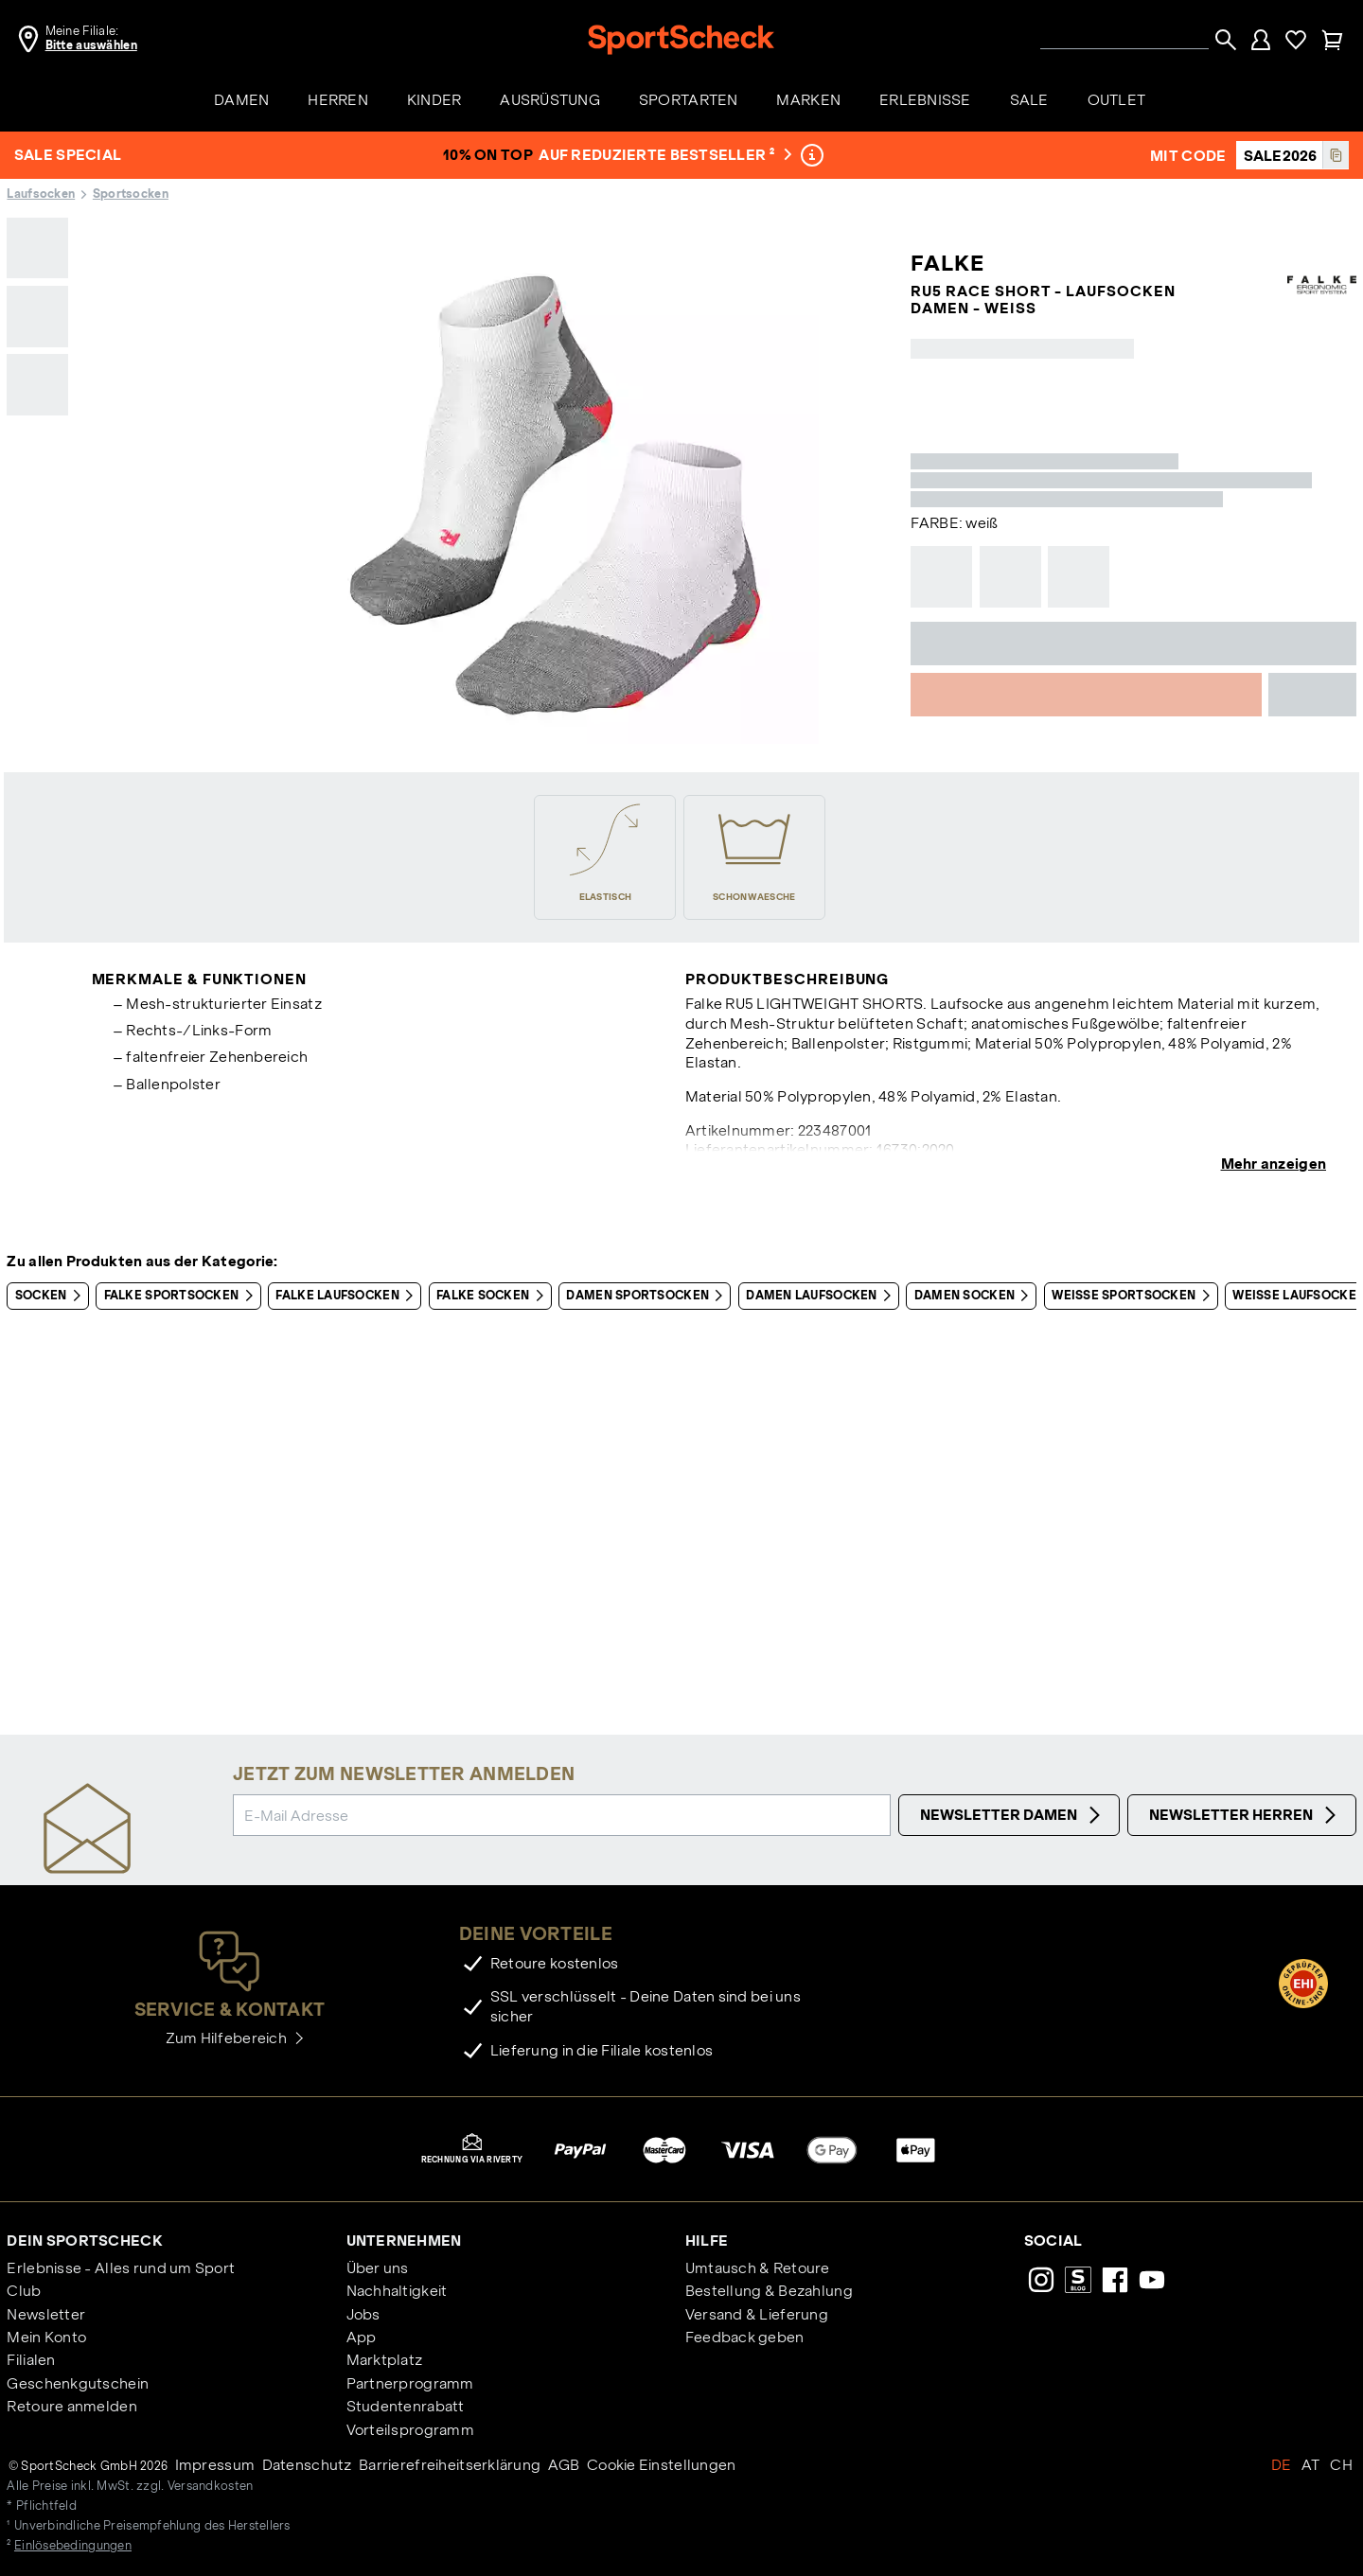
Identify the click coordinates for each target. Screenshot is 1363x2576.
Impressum (215, 2465)
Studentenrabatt (405, 2406)
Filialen (31, 2360)
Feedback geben (745, 2337)
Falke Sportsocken (182, 1295)
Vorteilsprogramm (410, 2430)
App (361, 2337)
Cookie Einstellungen (661, 2465)
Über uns (377, 2268)
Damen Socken (975, 1295)
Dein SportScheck (84, 2240)
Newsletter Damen (1013, 1815)
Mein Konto (46, 2337)
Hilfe (706, 2240)
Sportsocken (130, 194)
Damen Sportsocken (648, 1295)
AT (1310, 2465)
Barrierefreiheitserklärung (449, 2465)
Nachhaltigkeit (397, 2291)
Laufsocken (41, 194)
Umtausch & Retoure (757, 2268)
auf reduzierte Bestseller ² (665, 155)
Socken (51, 1295)
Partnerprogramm (410, 2383)
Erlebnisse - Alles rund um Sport (121, 2268)
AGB (564, 2465)
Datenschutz (307, 2465)
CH (1341, 2465)
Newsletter (46, 2314)
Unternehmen (404, 2240)
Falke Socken (493, 1295)
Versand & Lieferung (756, 2314)
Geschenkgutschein (78, 2383)
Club (24, 2291)
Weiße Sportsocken (1134, 1295)
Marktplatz (384, 2360)
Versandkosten (211, 2486)
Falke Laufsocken (347, 1295)
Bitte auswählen (91, 45)
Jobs (363, 2314)
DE (1281, 2465)
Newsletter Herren (1245, 1815)
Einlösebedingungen (73, 2545)
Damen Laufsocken (822, 1295)
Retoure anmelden (71, 2406)
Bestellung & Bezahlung (769, 2291)
